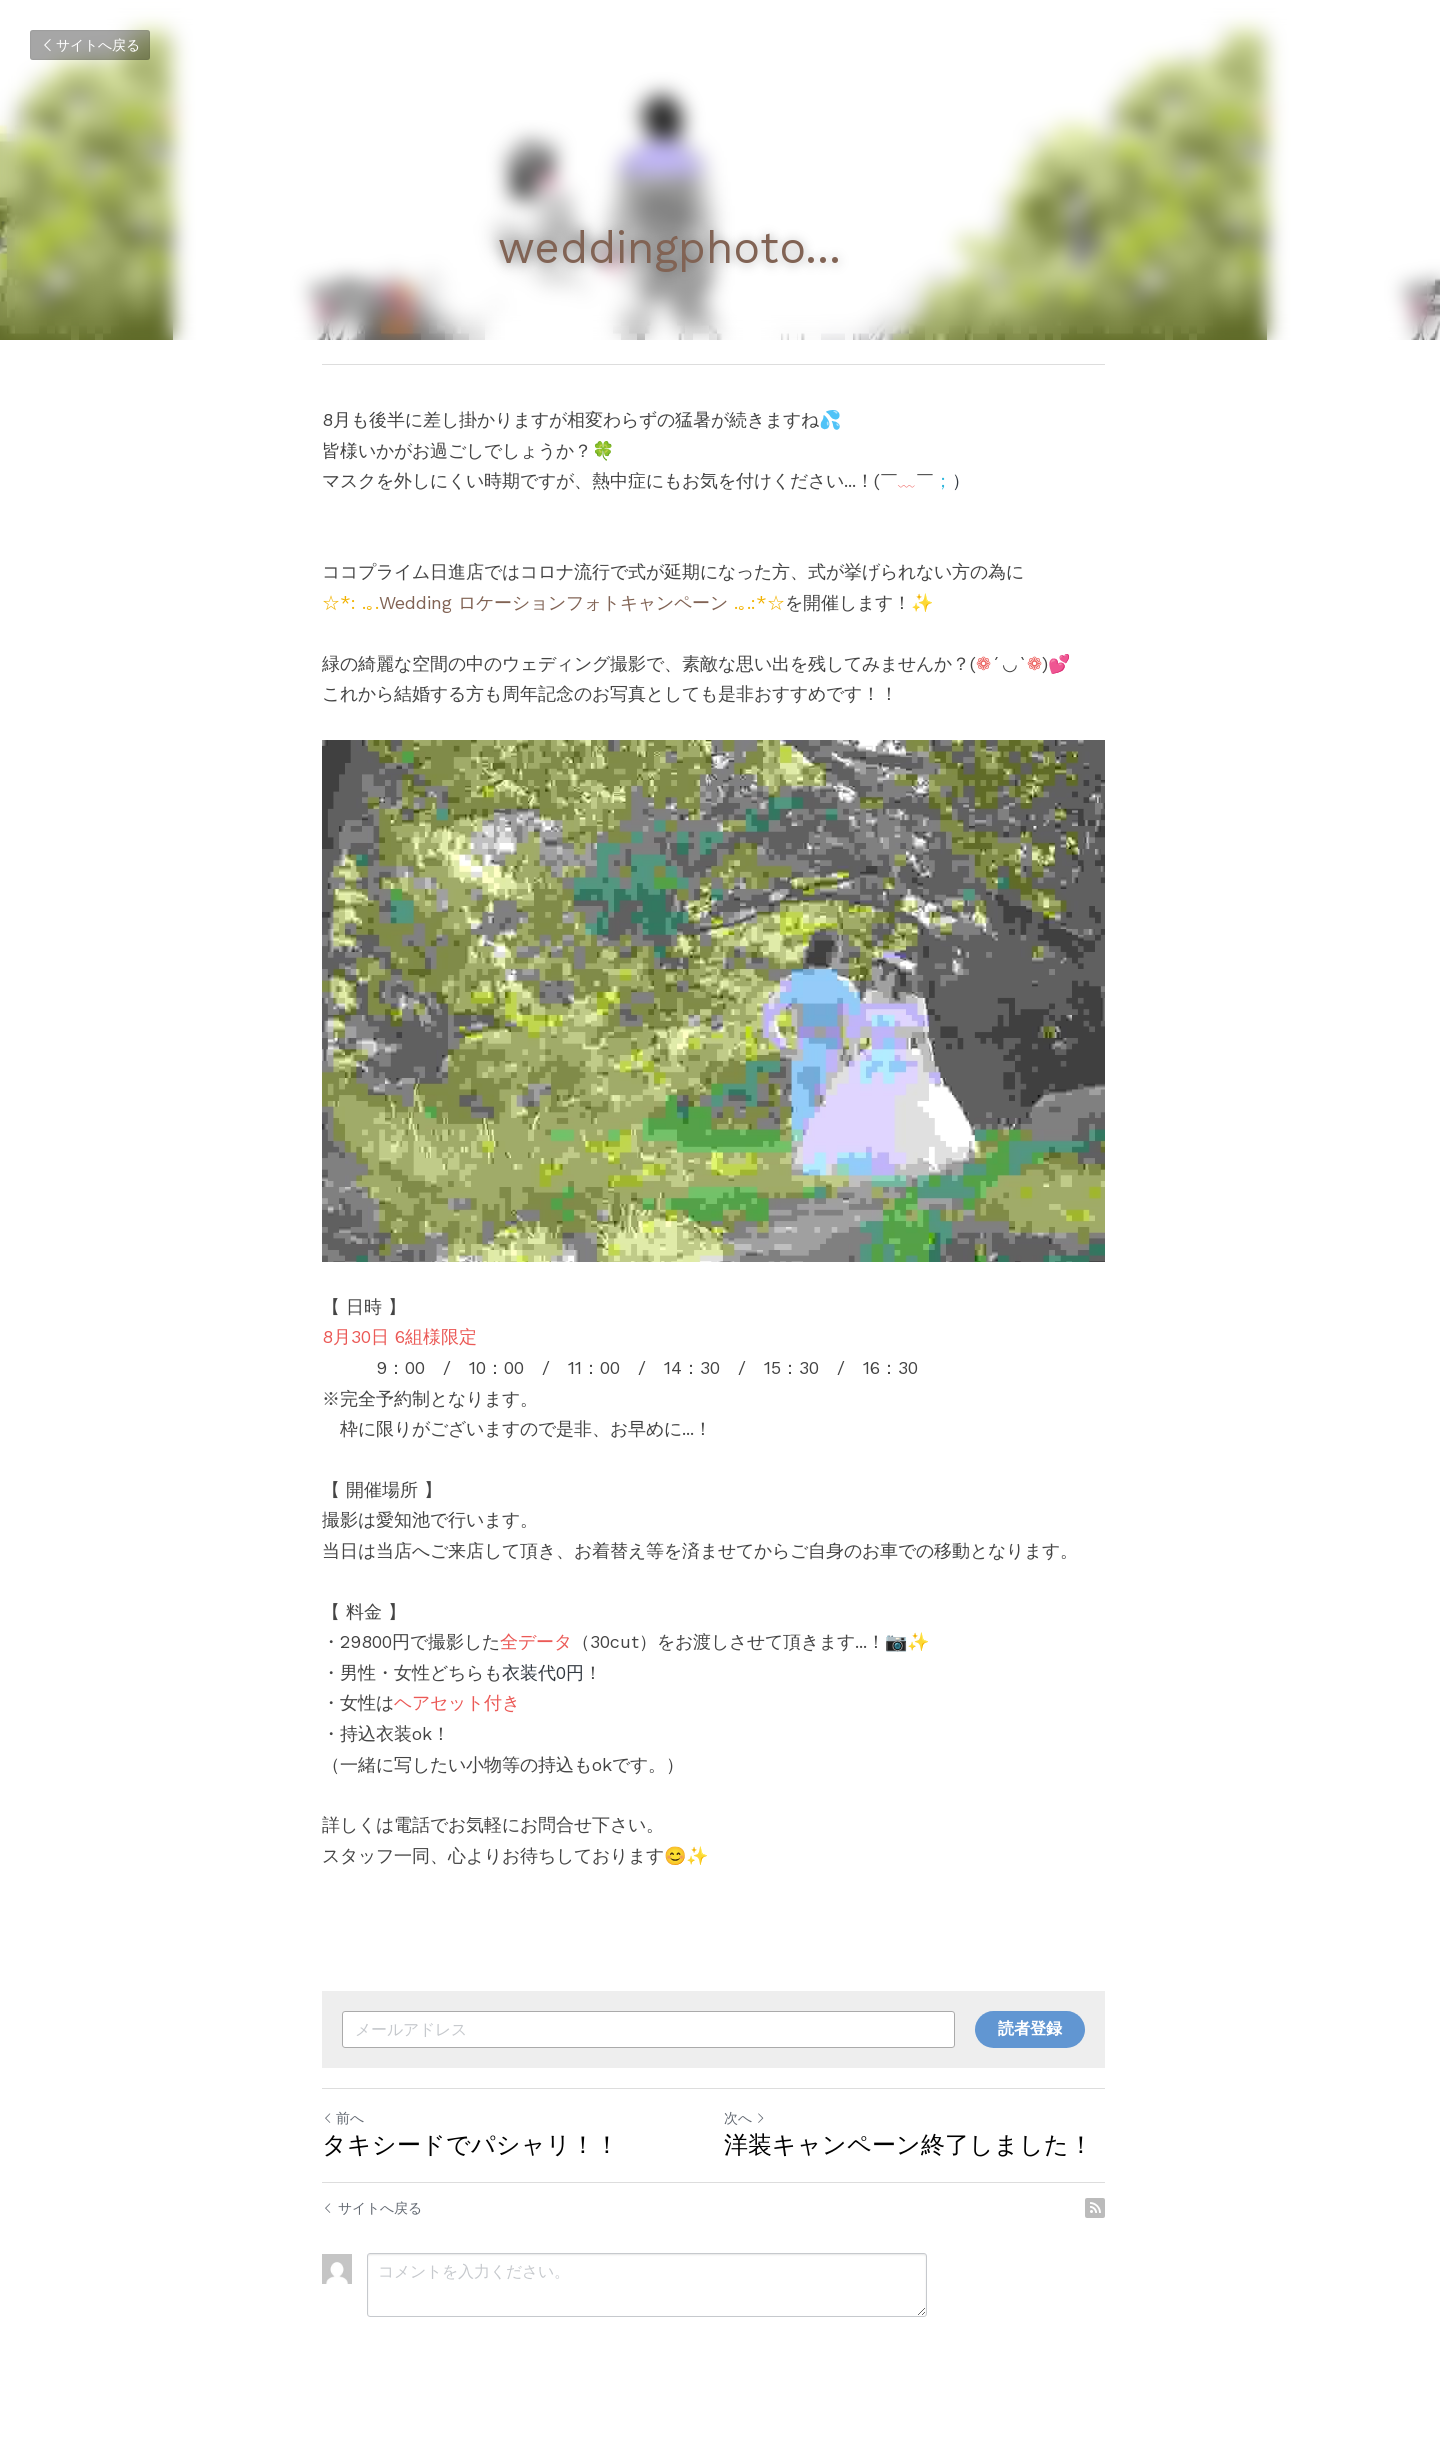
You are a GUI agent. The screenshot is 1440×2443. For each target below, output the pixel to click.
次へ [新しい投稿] (751, 2127)
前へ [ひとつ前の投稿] (343, 2127)
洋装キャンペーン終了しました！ (914, 2154)
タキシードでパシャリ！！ (470, 2154)
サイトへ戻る (90, 45)
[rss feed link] (1108, 2217)
